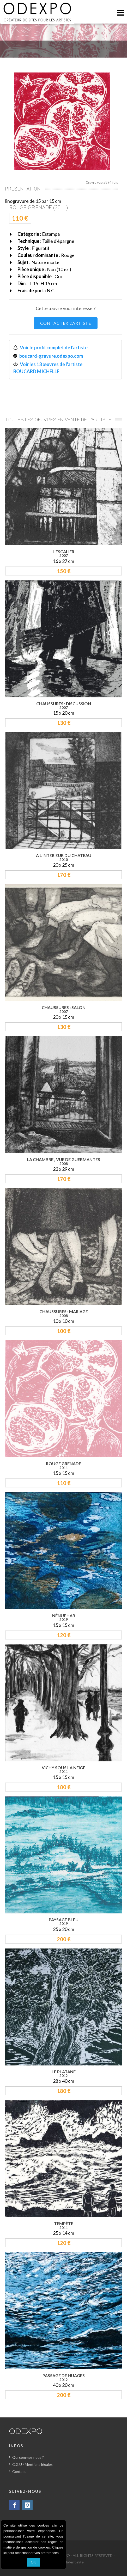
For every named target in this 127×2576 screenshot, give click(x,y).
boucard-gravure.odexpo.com (51, 356)
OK (33, 2562)
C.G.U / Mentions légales (32, 2464)
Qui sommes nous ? (28, 2457)
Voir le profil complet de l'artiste (54, 347)
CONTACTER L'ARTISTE (65, 323)
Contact (19, 2471)
